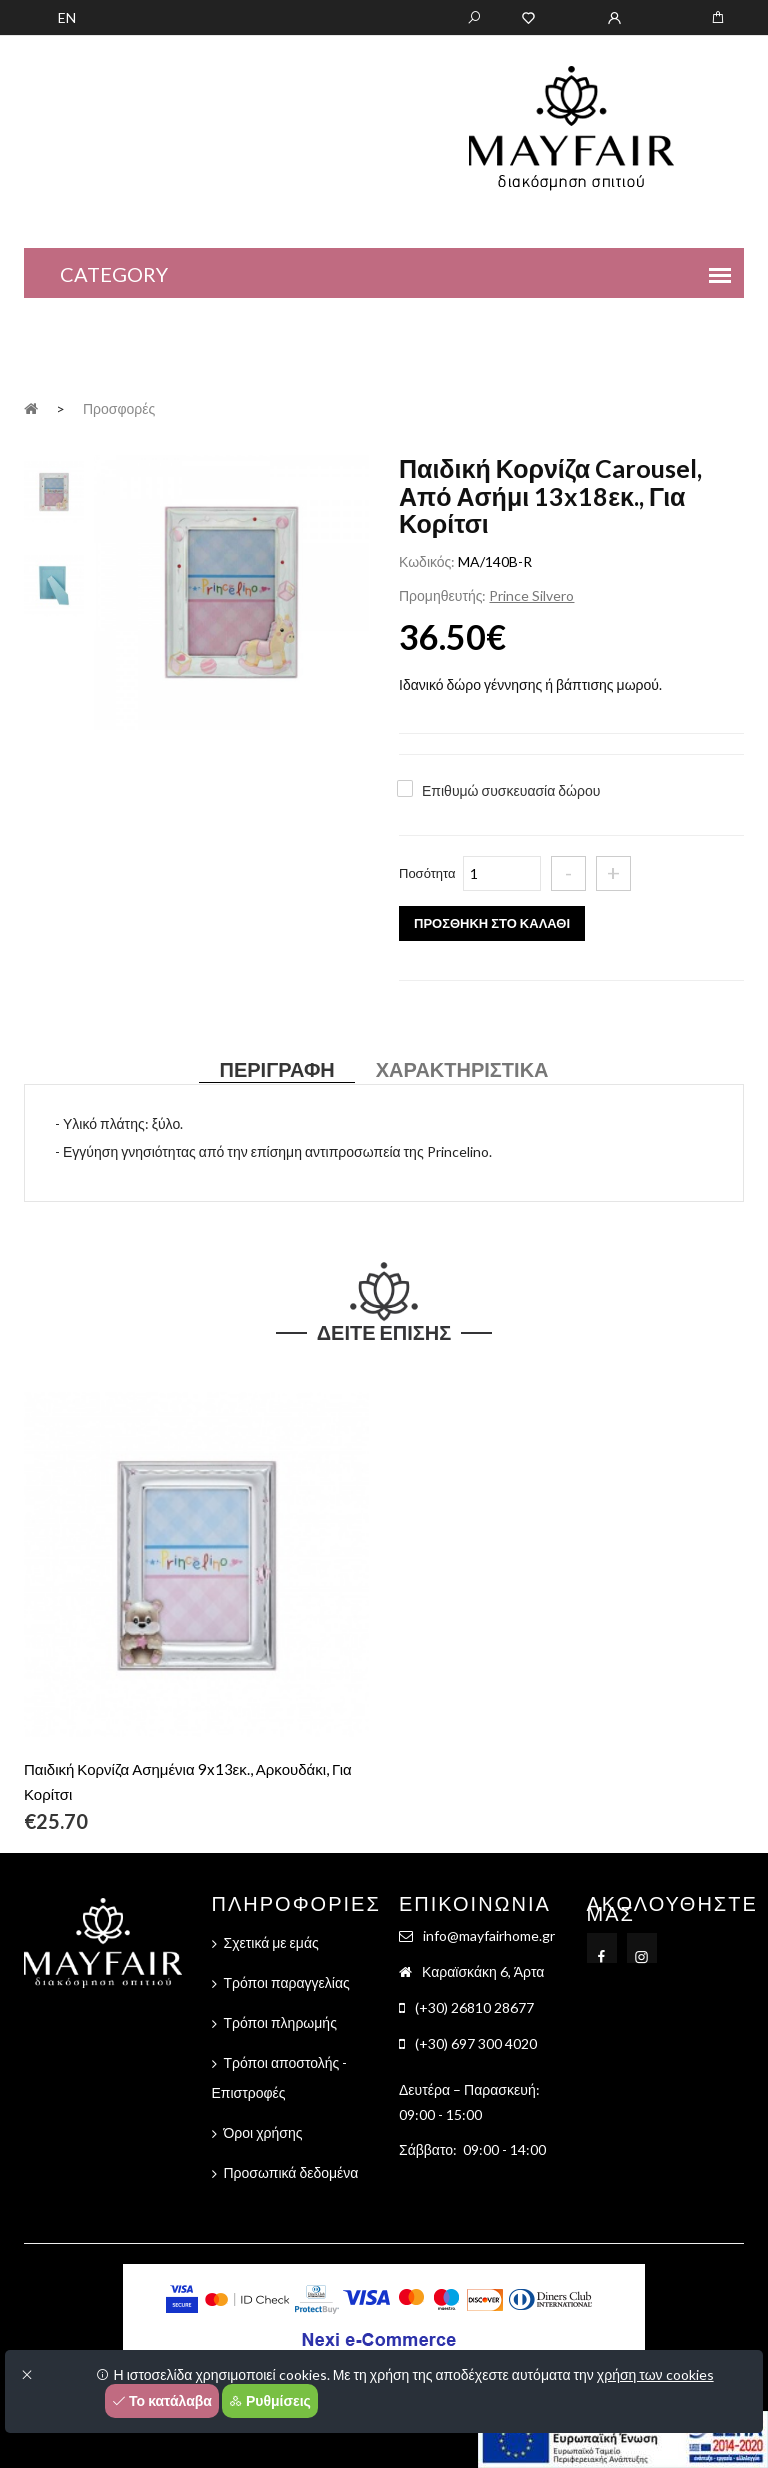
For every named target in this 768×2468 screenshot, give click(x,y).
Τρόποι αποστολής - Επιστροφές (280, 2077)
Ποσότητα (427, 873)
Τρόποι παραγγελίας (287, 1982)
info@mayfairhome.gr (489, 1935)
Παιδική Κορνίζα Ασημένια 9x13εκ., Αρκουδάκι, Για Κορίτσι (188, 1781)
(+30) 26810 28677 (474, 2007)
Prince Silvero (531, 595)
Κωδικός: (427, 561)
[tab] (54, 489)
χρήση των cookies (655, 2374)
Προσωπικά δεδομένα (291, 2172)
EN (67, 17)
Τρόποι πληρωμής (280, 2022)
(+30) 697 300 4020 (476, 2043)
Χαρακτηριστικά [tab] (462, 1069)
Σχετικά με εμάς (271, 1942)
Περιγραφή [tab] (276, 1069)
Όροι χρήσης (263, 2132)
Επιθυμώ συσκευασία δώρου (511, 790)
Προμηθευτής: (442, 595)
